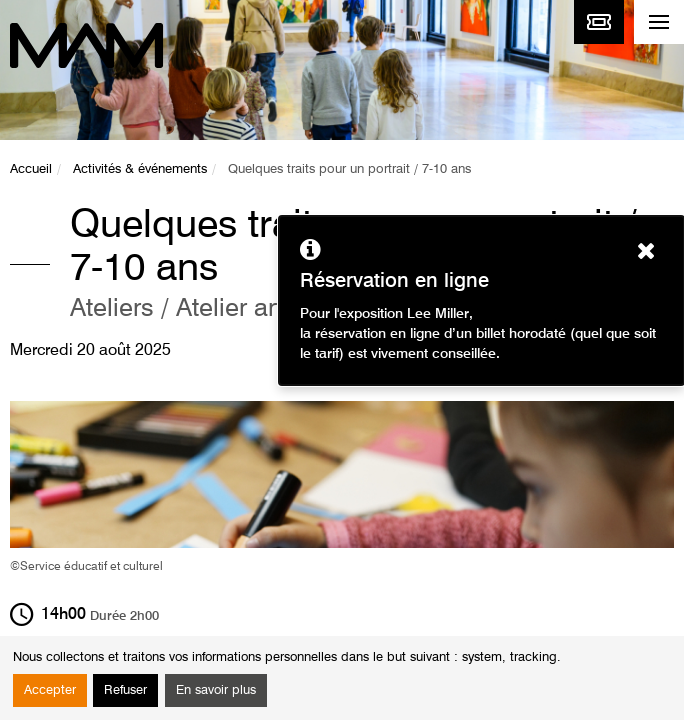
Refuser (125, 690)
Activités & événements (140, 169)
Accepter (50, 690)
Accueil (31, 169)
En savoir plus (216, 690)
